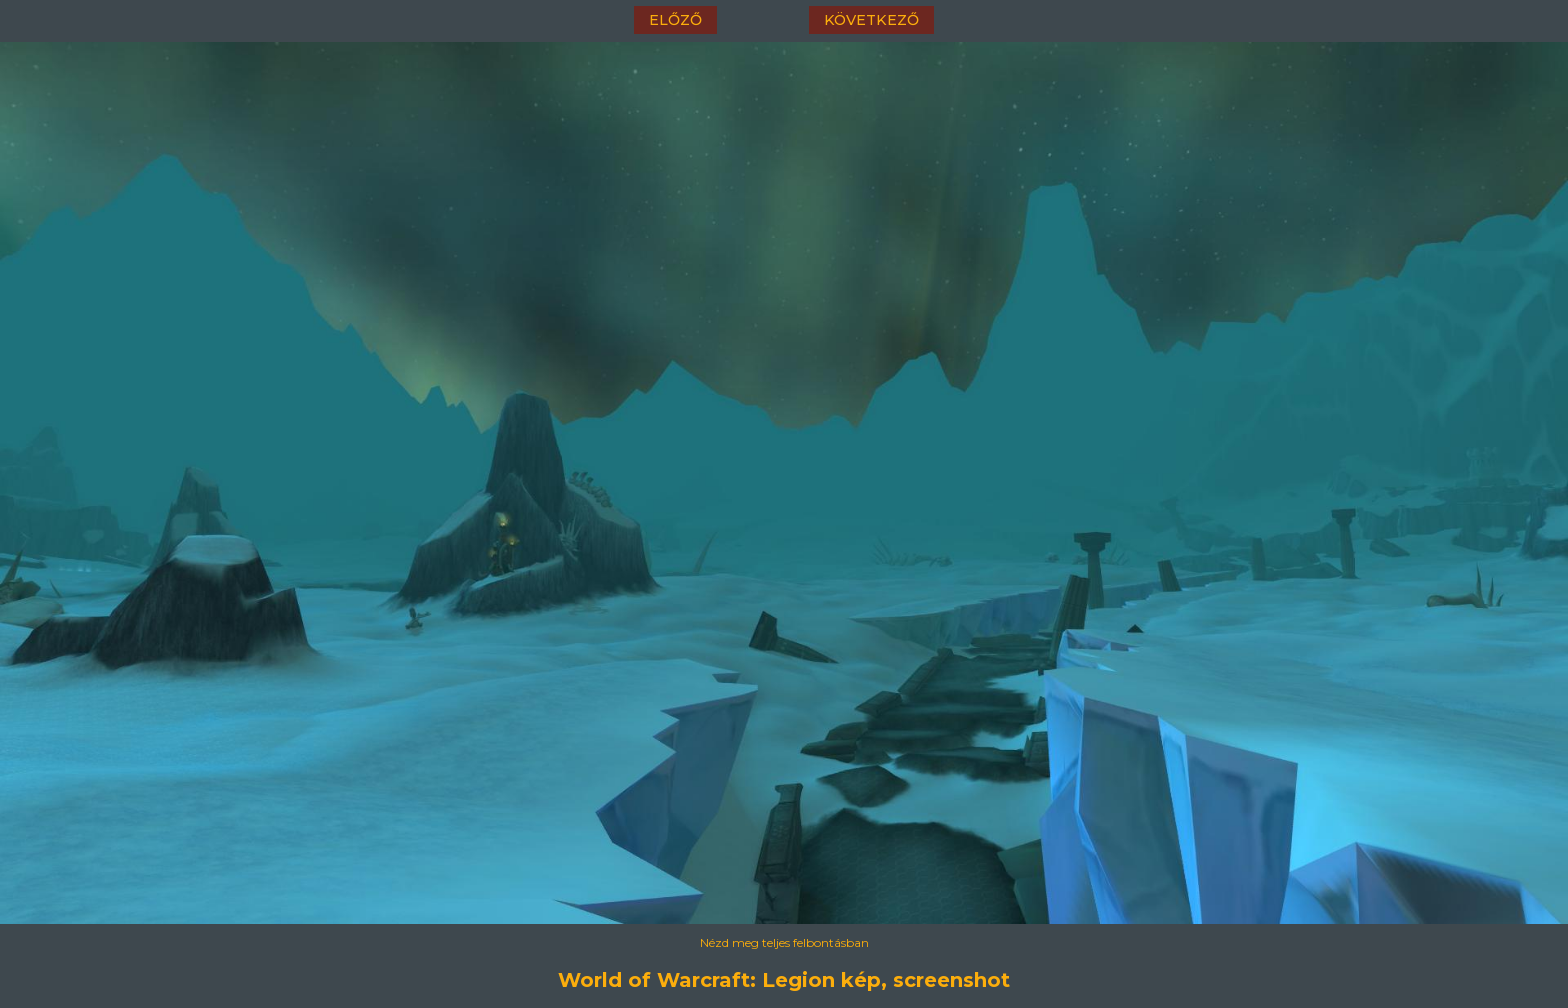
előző (675, 20)
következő (871, 20)
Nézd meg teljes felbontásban (784, 942)
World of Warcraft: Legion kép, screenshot (784, 980)
